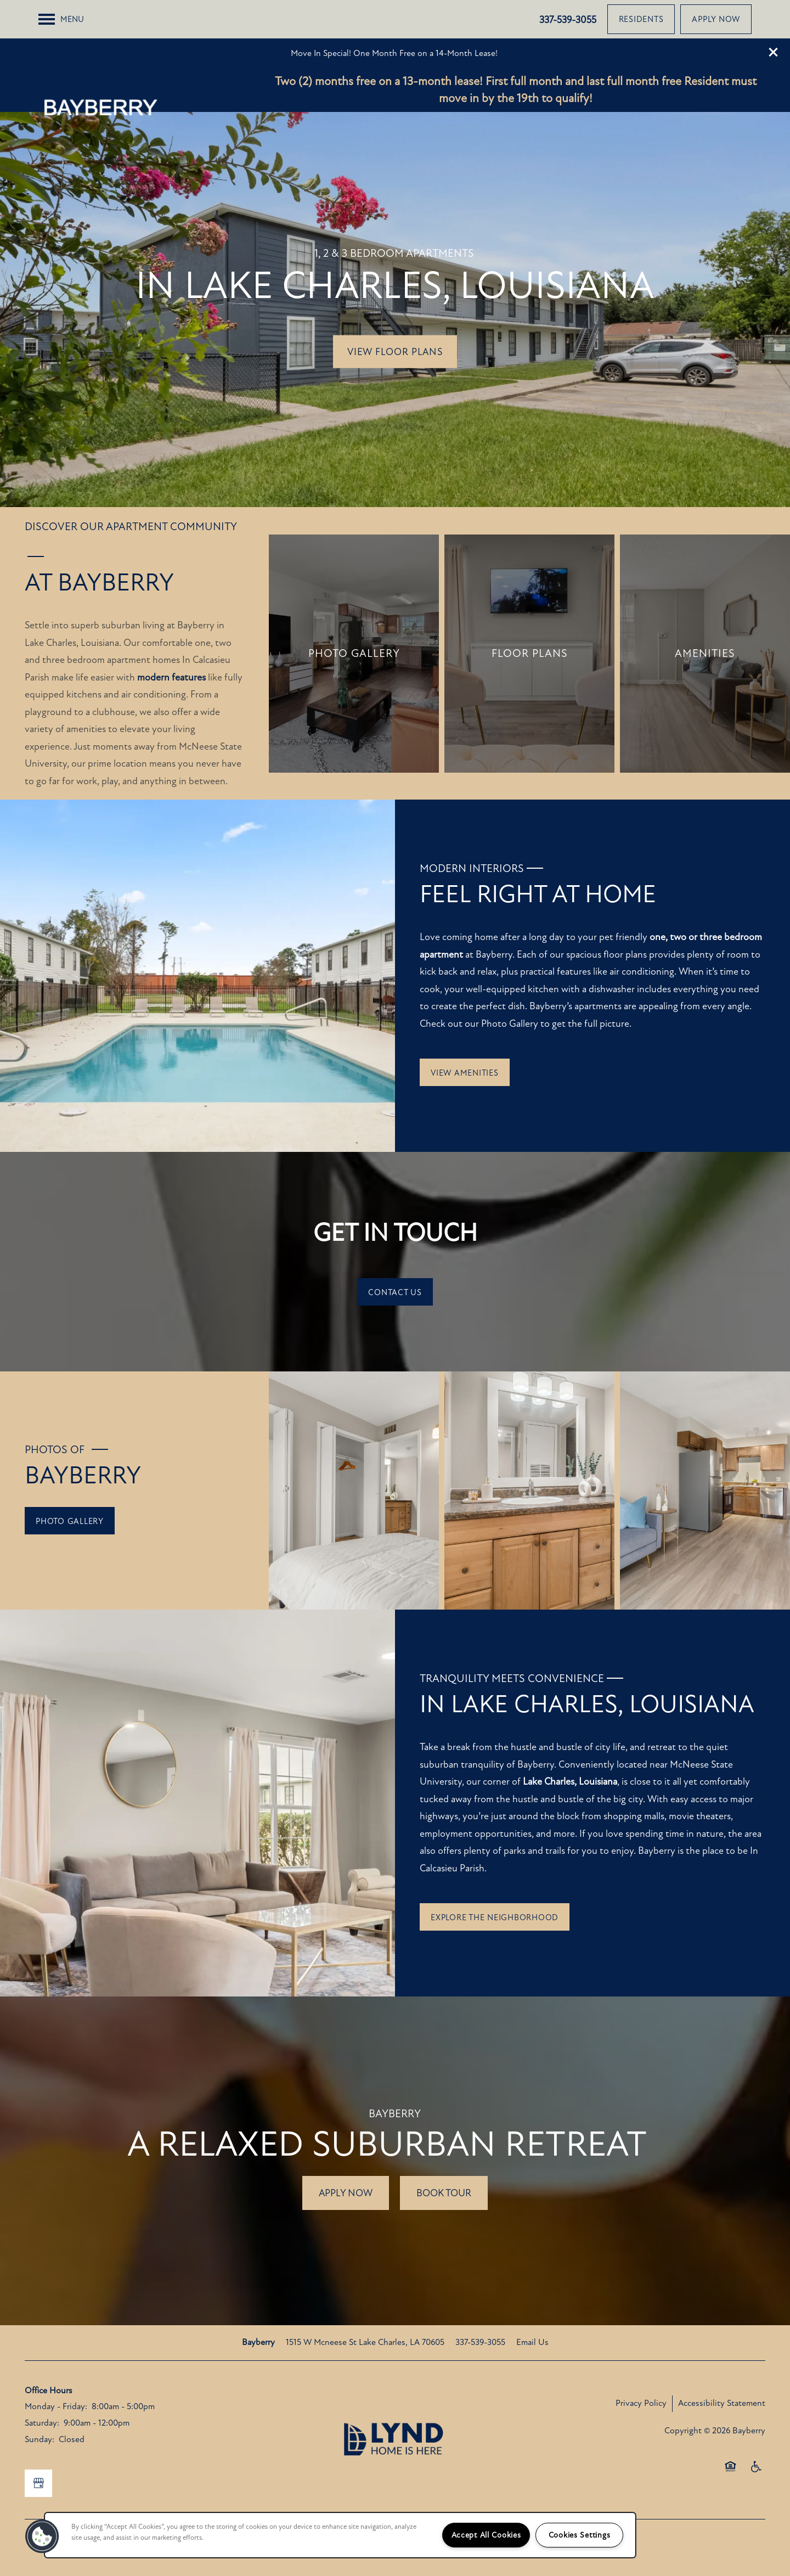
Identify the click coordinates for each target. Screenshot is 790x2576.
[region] (340, 2535)
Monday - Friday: (56, 2368)
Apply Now (346, 2154)
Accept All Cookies (486, 2535)
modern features (171, 639)
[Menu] (61, 48)
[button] (773, 13)
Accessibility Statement (721, 2364)
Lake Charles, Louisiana (570, 1743)
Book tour (443, 2154)
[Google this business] (38, 2445)
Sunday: (39, 2400)
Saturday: (42, 2384)
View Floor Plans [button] (395, 313)
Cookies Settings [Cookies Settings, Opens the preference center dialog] (580, 2535)
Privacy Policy (641, 2364)
